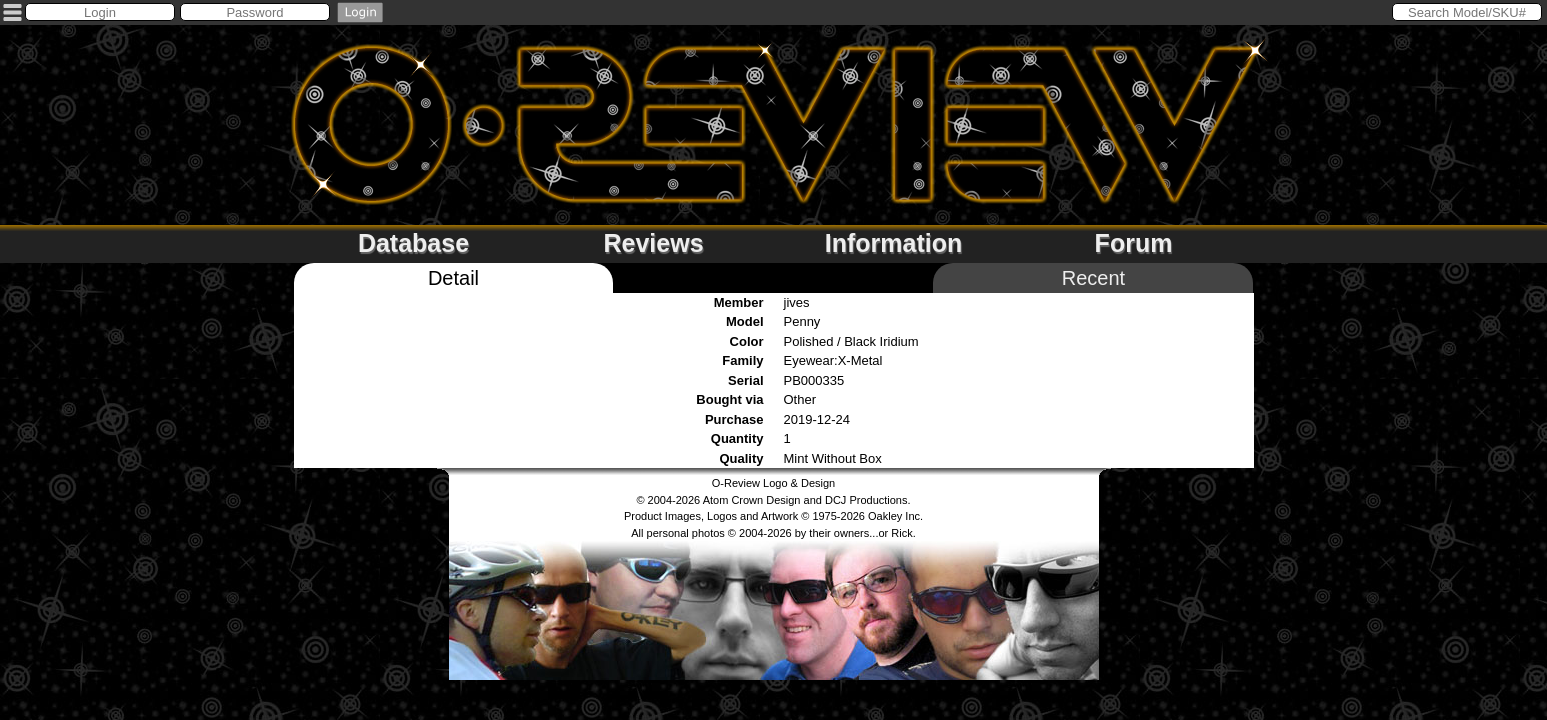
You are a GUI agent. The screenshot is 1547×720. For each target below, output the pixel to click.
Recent (1093, 278)
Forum (1134, 243)
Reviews (653, 243)
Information (894, 243)
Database (413, 243)
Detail (453, 278)
